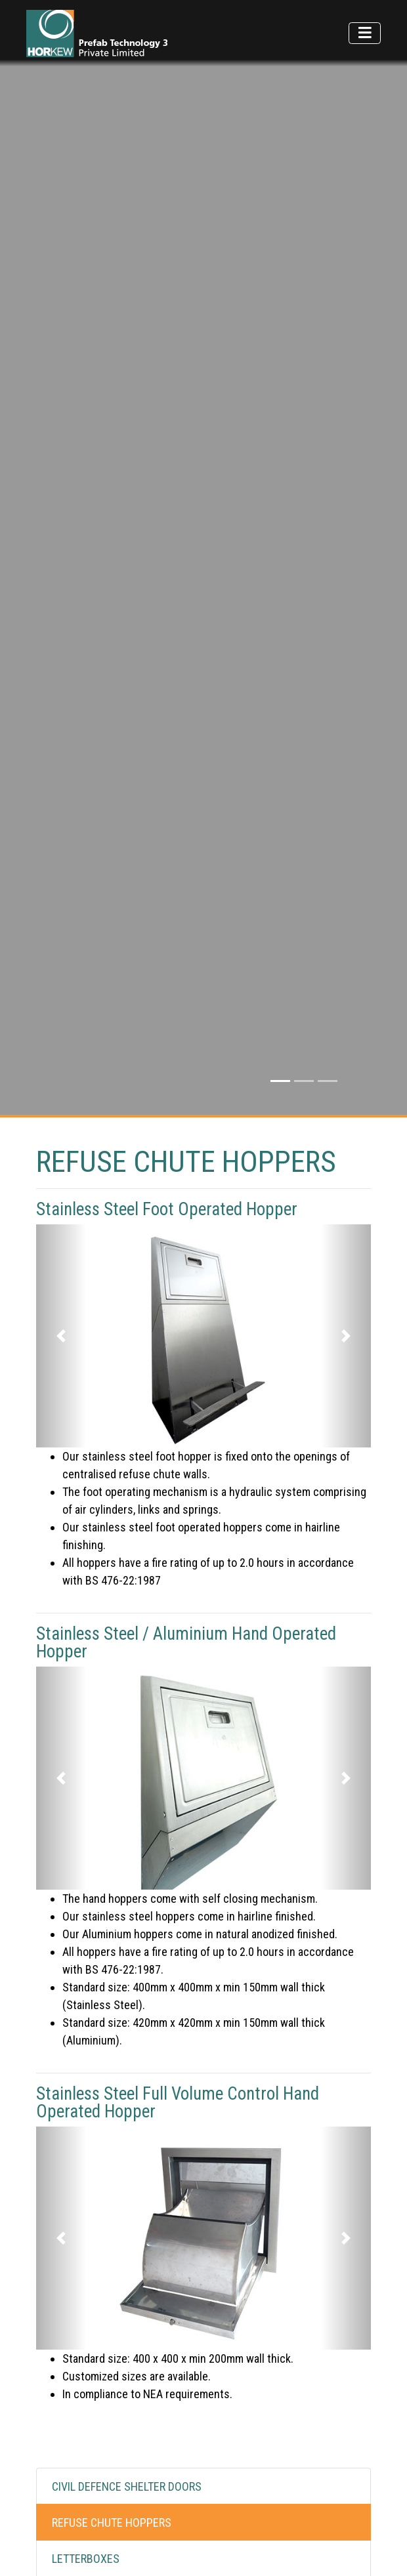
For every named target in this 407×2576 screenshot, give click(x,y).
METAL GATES (84, 2302)
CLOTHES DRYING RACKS (110, 2410)
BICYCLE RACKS (89, 2266)
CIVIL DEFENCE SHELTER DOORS (127, 2158)
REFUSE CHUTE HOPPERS (111, 2194)
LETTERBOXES (85, 2230)
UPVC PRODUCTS (92, 2338)
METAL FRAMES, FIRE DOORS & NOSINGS (146, 2374)
